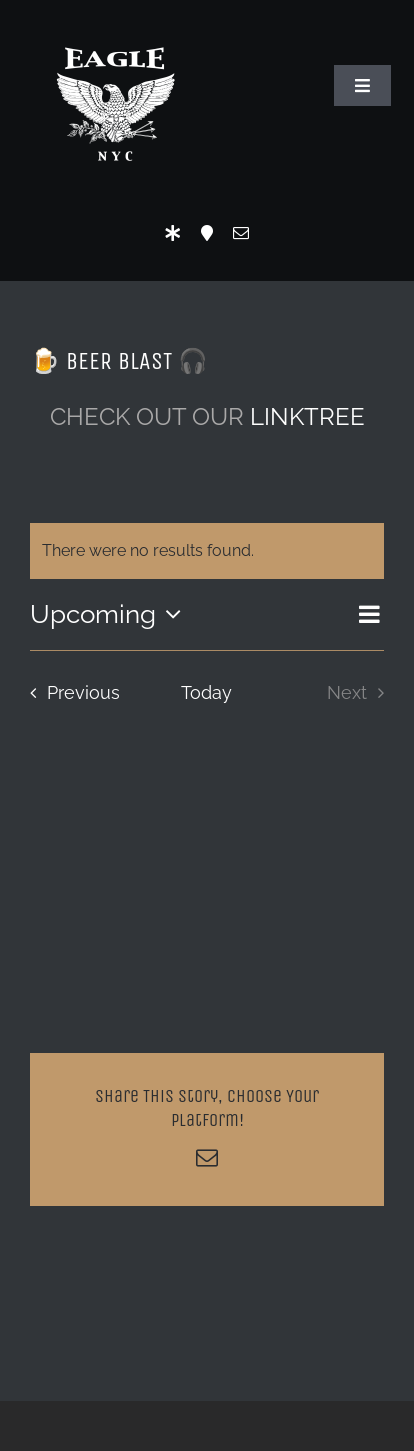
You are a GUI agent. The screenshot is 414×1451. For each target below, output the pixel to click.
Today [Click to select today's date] (206, 692)
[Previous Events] (69, 692)
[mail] (241, 233)
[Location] (207, 233)
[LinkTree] (173, 233)
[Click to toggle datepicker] (110, 614)
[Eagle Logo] (115, 27)
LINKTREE (307, 416)
